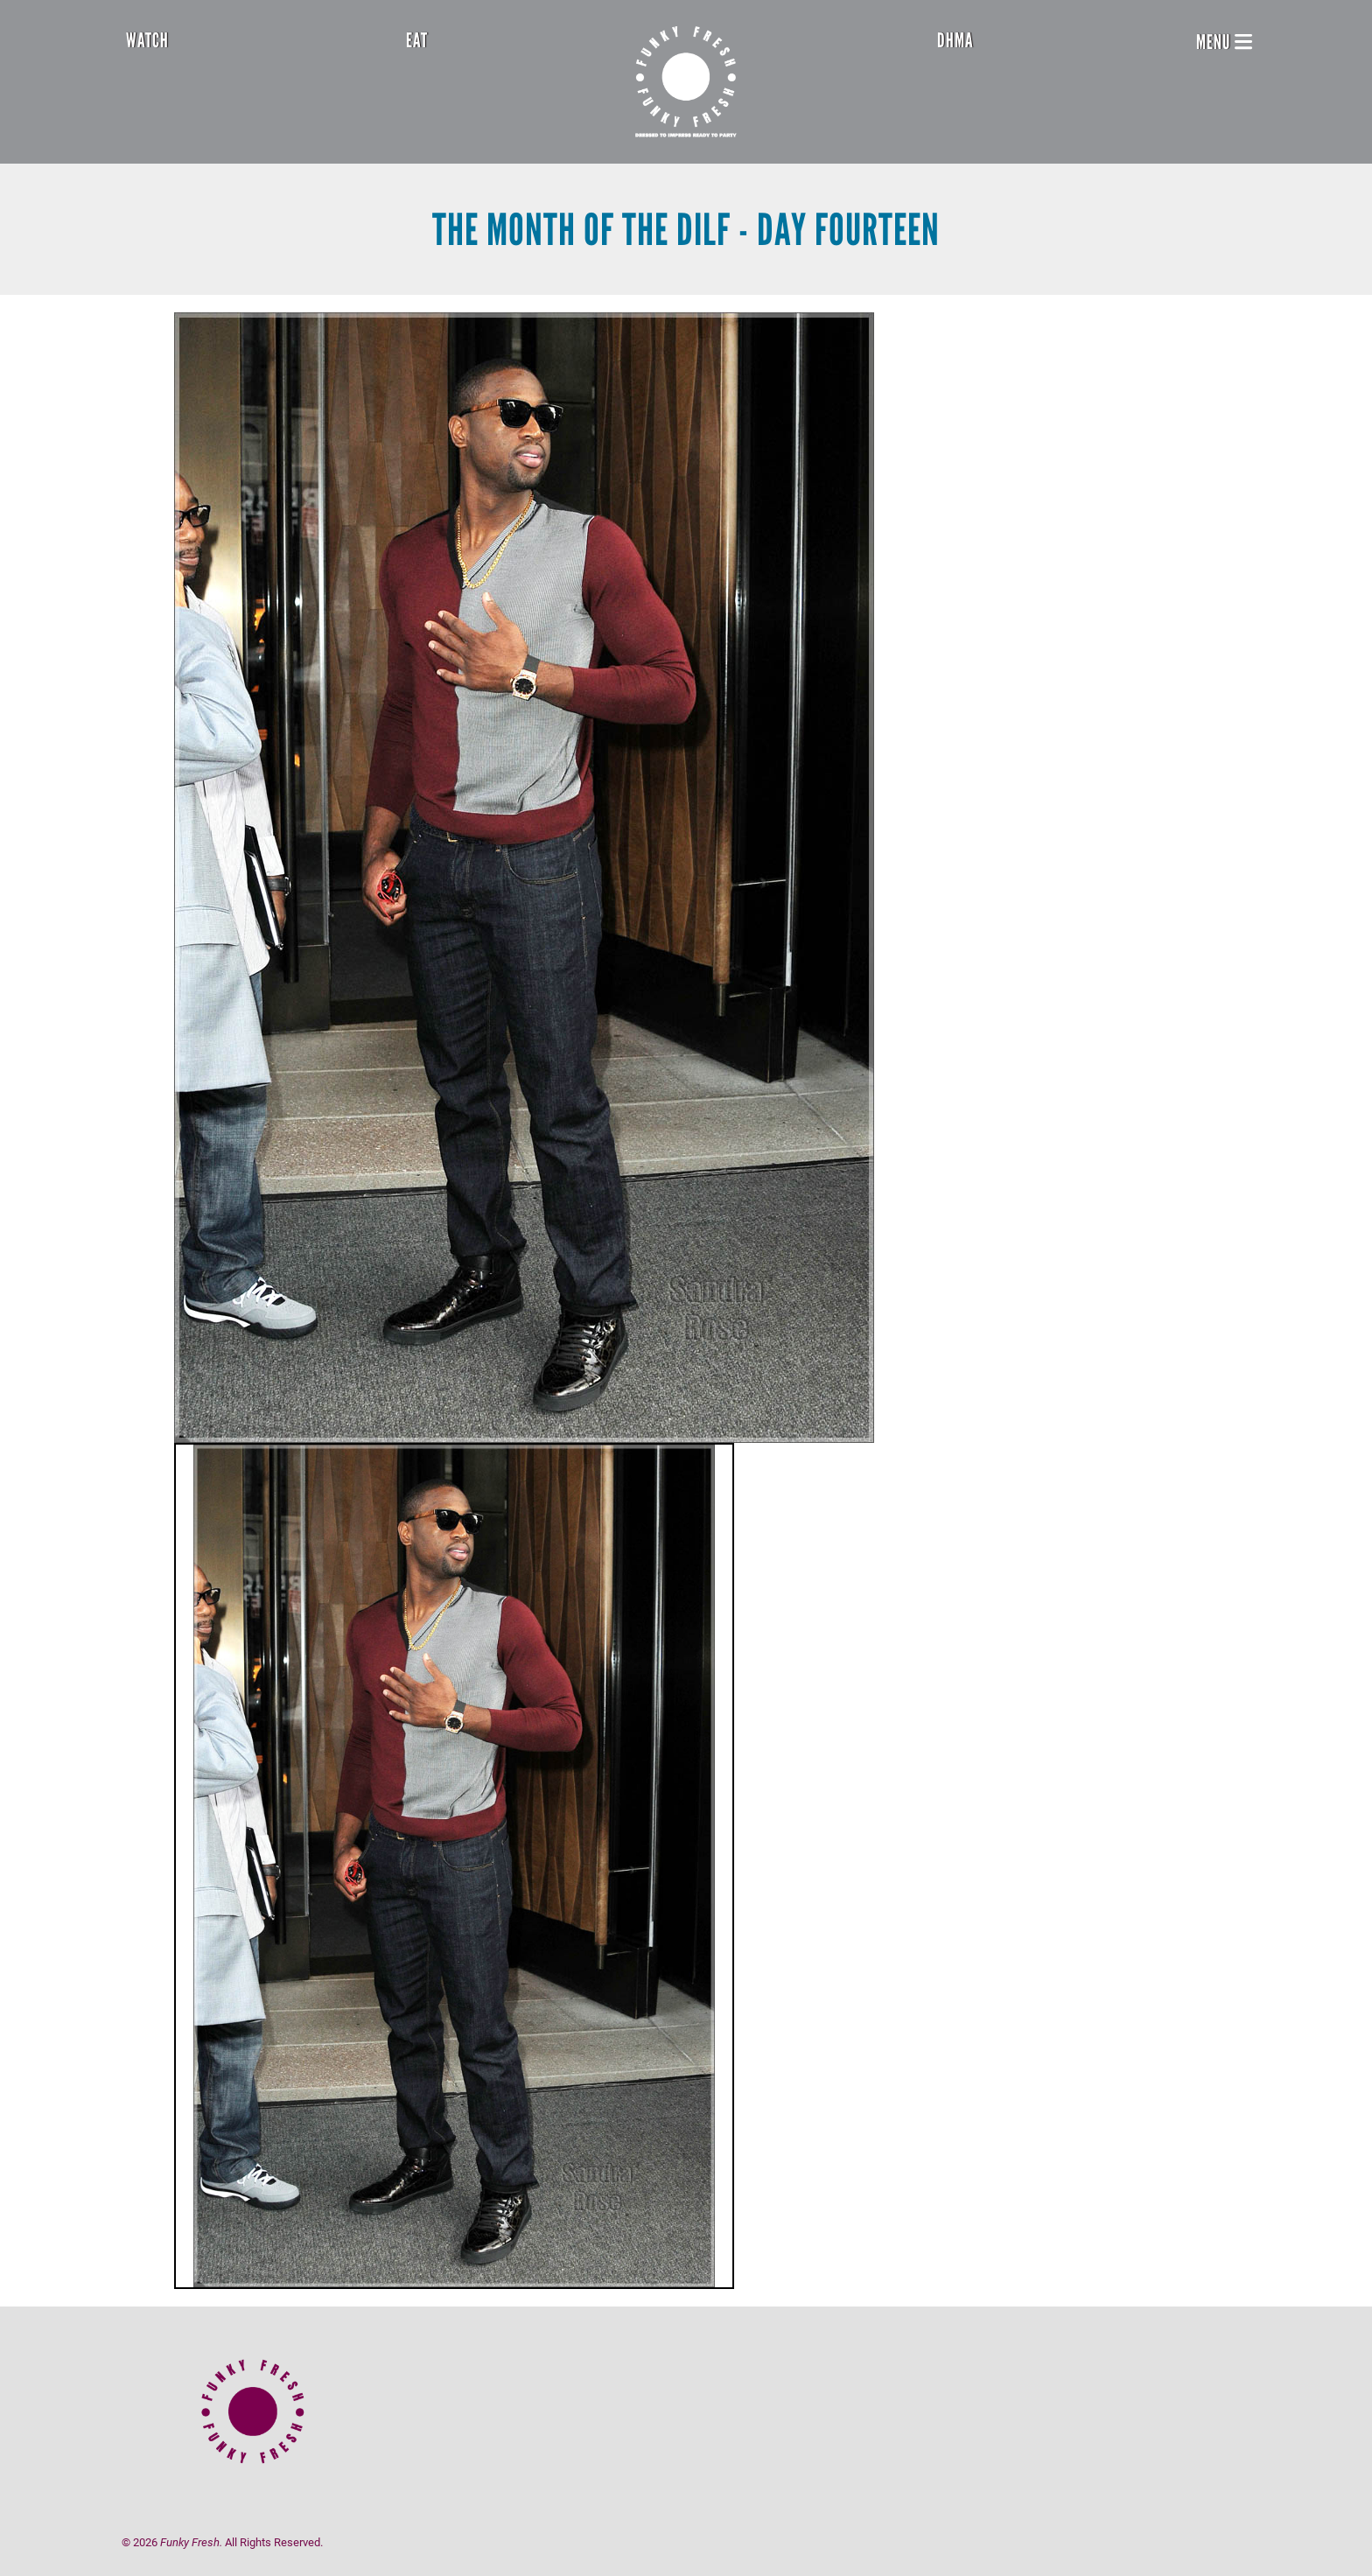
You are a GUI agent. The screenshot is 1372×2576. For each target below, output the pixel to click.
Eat (417, 40)
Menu (1224, 42)
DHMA (955, 40)
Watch (147, 40)
